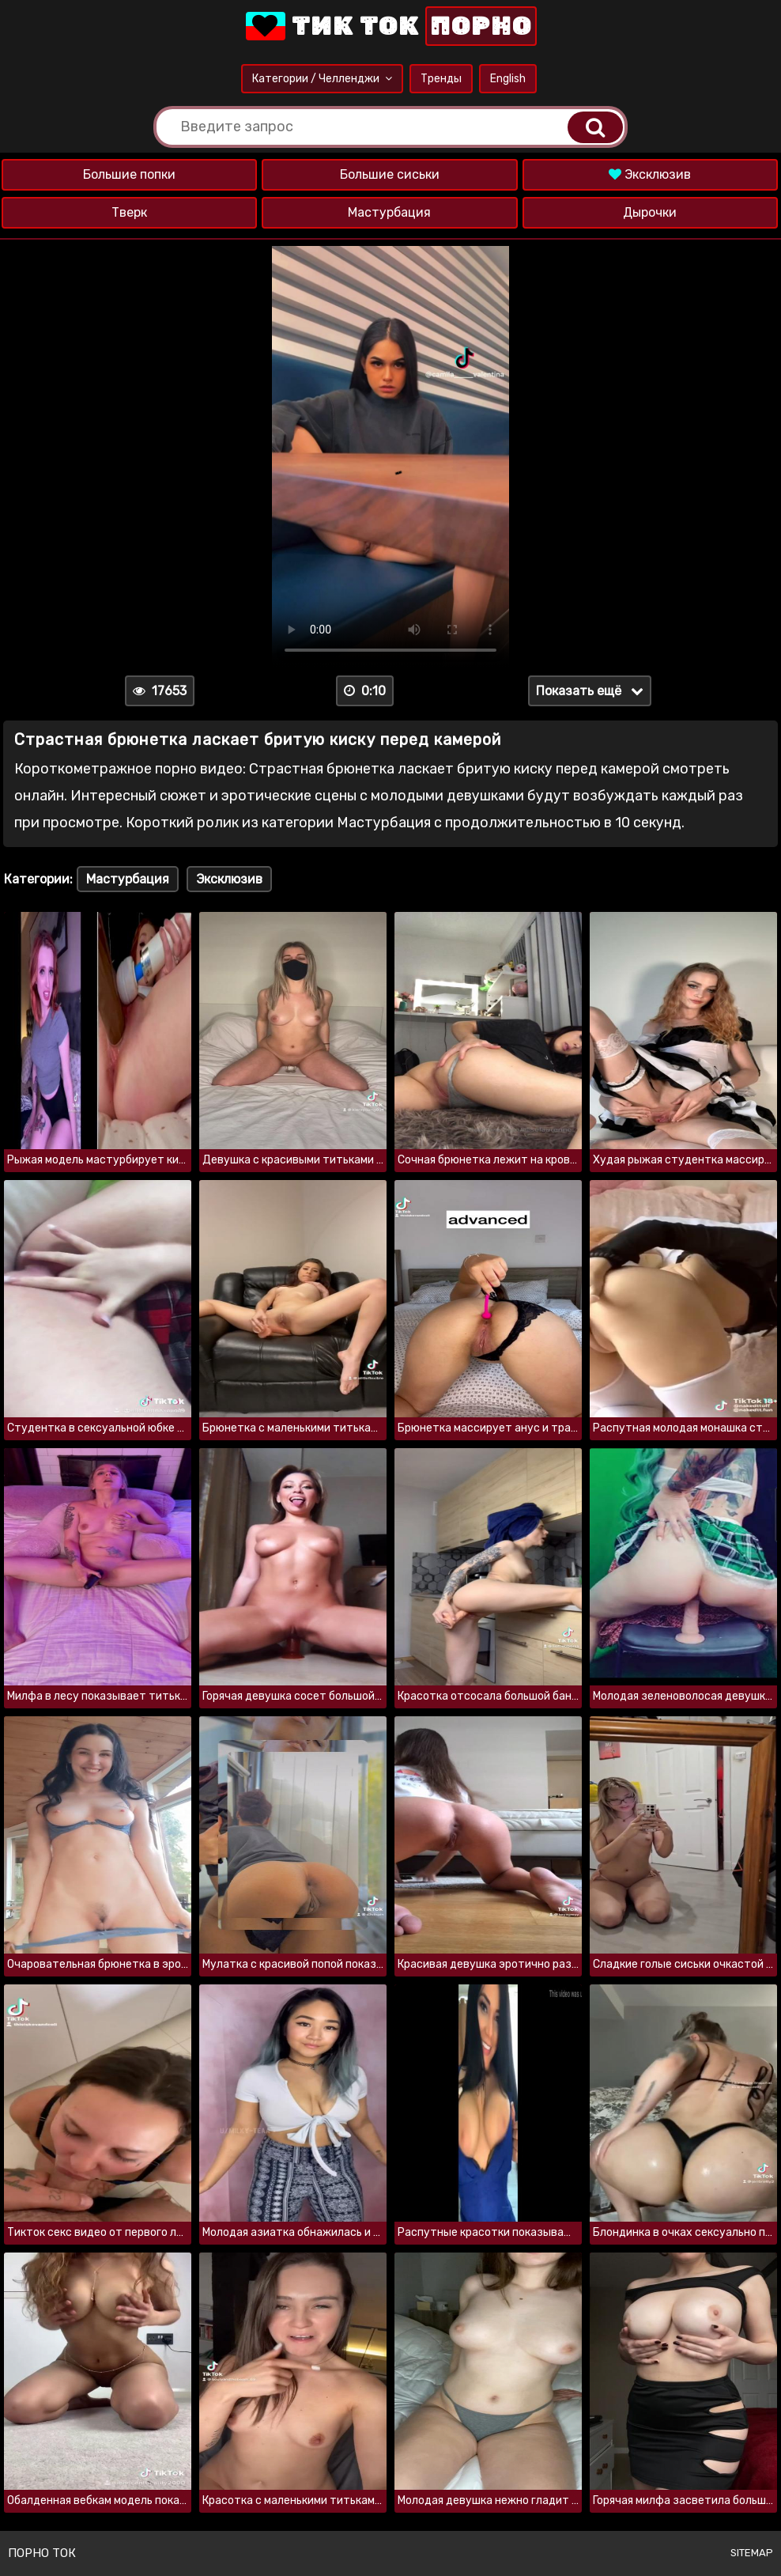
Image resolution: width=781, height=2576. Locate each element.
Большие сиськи (390, 174)
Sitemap (751, 2553)
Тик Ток (390, 26)
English (508, 78)
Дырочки (650, 212)
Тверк (129, 212)
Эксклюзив (650, 174)
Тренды (441, 78)
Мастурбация (389, 212)
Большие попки (129, 174)
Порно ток (42, 2553)
